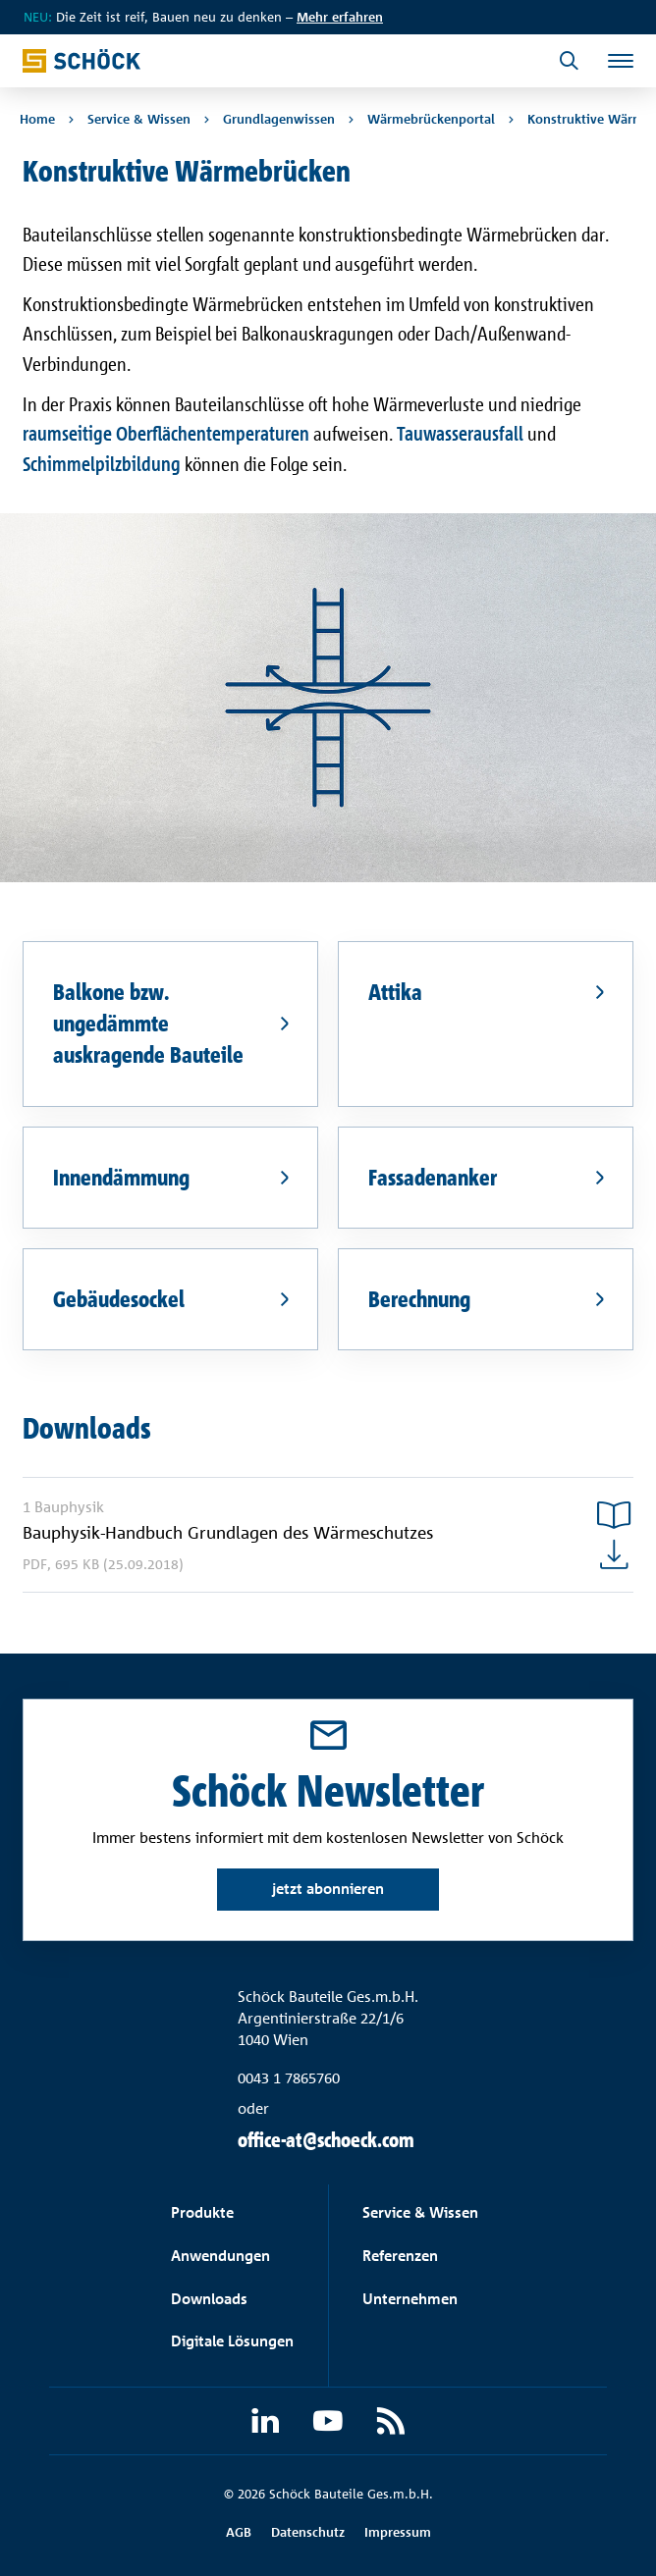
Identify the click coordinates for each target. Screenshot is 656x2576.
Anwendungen (220, 2255)
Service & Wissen (420, 2212)
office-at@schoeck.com (326, 2139)
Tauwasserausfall (460, 433)
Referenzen (400, 2255)
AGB (238, 2532)
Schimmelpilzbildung (102, 463)
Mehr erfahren (340, 17)
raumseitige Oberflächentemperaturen (166, 433)
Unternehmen (410, 2298)
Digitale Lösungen (232, 2341)
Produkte (202, 2212)
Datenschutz (308, 2532)
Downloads (209, 2298)
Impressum (397, 2532)
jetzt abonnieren (328, 1888)
